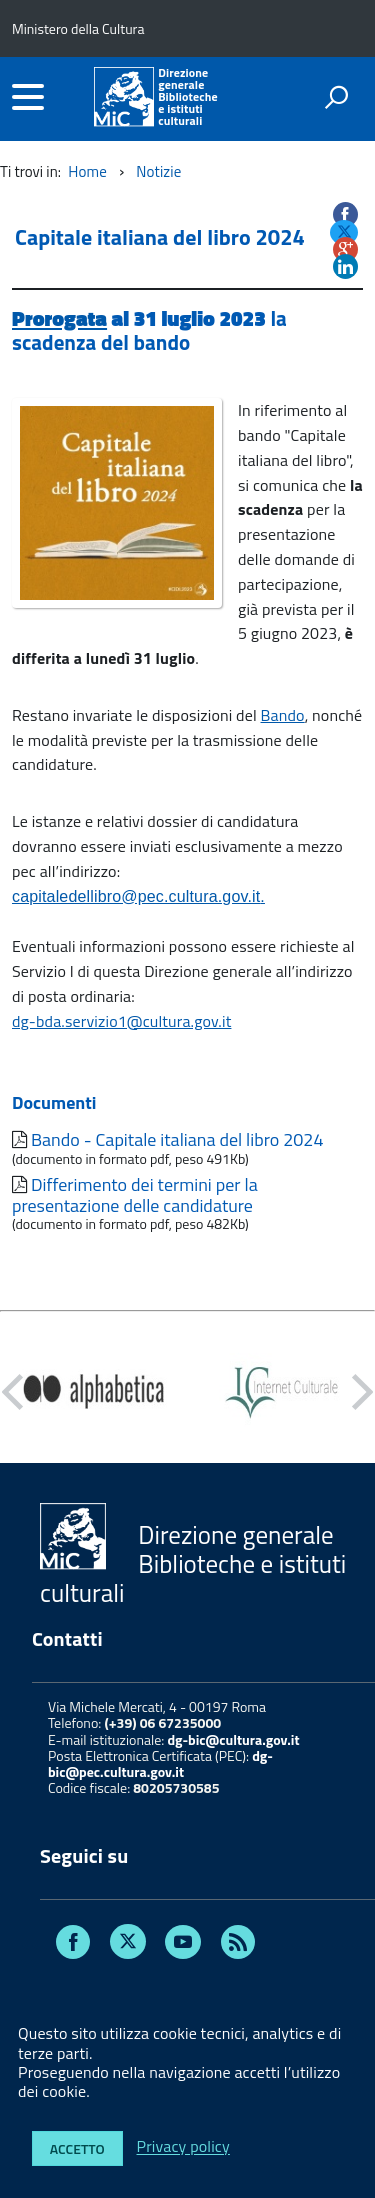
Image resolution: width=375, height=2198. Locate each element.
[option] (94, 1392)
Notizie (158, 171)
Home (87, 171)
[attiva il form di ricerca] (336, 97)
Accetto (77, 2148)
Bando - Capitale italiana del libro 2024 (177, 1139)
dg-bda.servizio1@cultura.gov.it (121, 1021)
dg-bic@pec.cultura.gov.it (160, 1763)
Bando (283, 715)
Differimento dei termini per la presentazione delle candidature (135, 1195)
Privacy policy (183, 2147)
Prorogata (59, 318)
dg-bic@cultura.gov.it (233, 1739)
